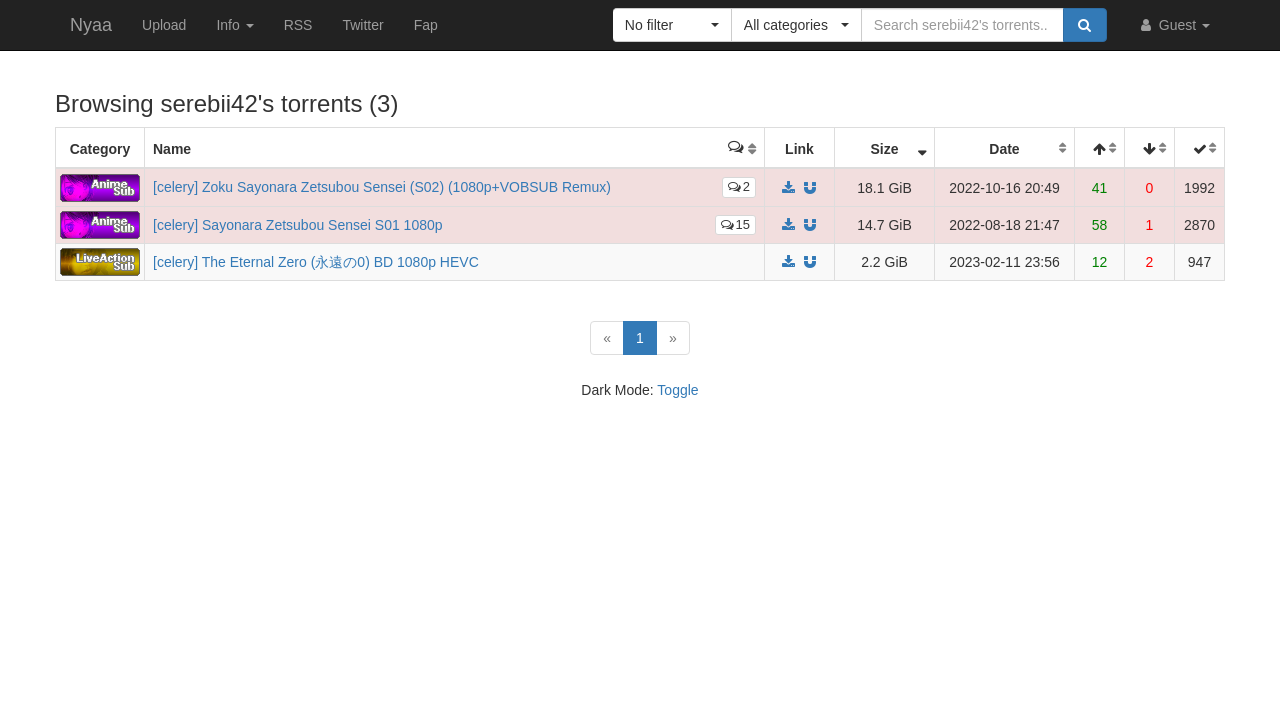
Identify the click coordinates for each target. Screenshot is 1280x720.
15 (735, 224)
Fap (426, 25)
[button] (672, 25)
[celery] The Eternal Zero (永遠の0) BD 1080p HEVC (316, 262)
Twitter (362, 25)
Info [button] (234, 25)
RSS (298, 25)
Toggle (677, 390)
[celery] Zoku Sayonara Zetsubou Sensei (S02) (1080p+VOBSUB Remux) (382, 187)
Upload (164, 25)
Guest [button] (1173, 25)
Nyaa (91, 25)
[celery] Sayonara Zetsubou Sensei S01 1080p (298, 225)
